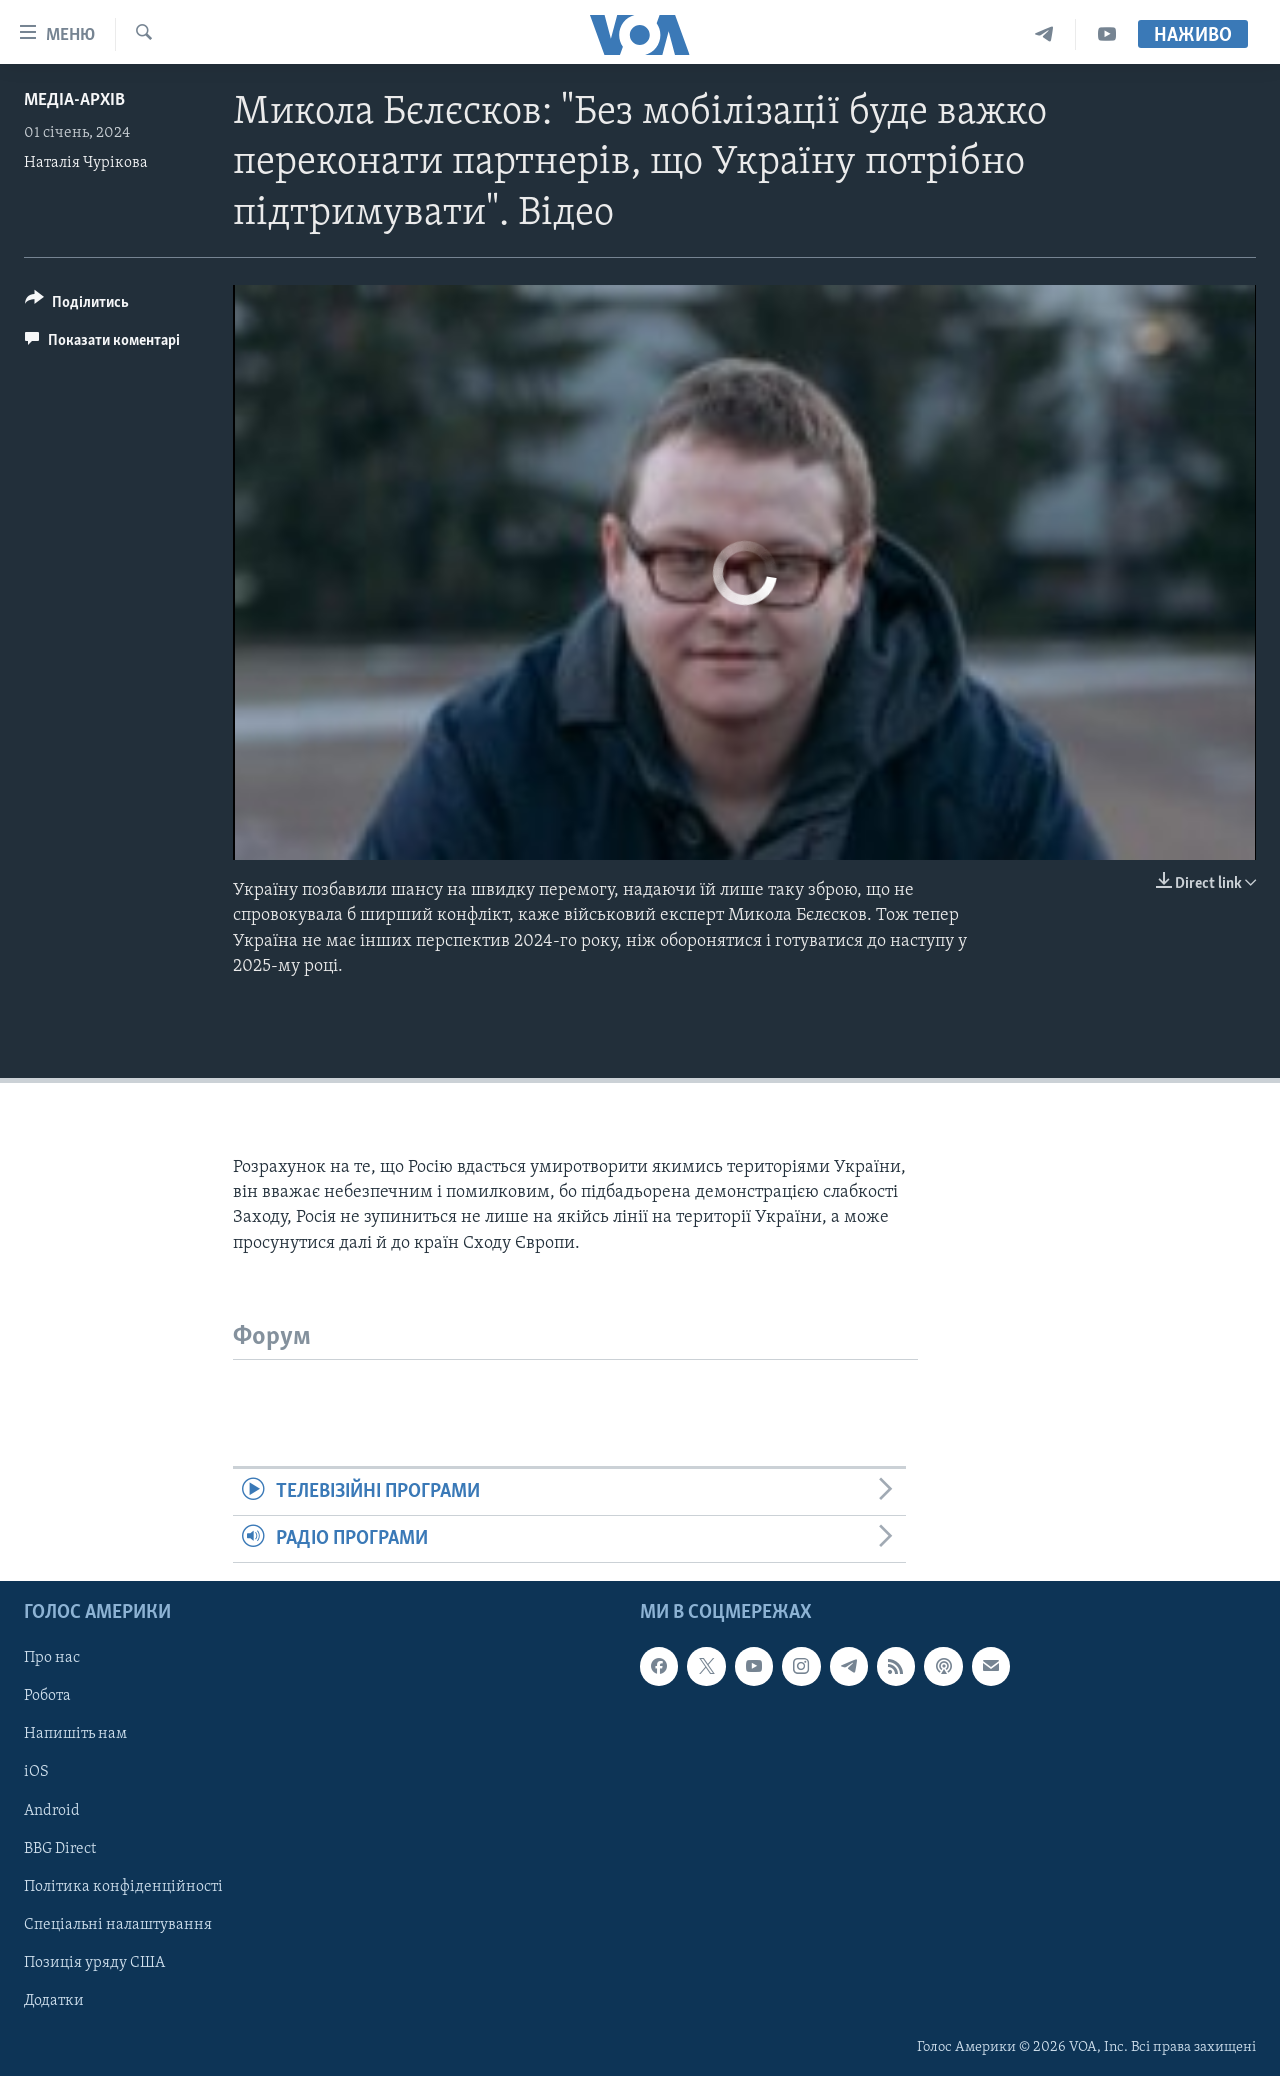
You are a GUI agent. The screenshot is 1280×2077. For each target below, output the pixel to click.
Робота (47, 1697)
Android (52, 1811)
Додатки (54, 2001)
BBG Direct (60, 1849)
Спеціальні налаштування (118, 1925)
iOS (36, 1773)
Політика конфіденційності (123, 1887)
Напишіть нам (75, 1735)
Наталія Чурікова (86, 163)
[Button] (77, 305)
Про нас (52, 1659)
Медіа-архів (74, 100)
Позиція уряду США (94, 1963)
